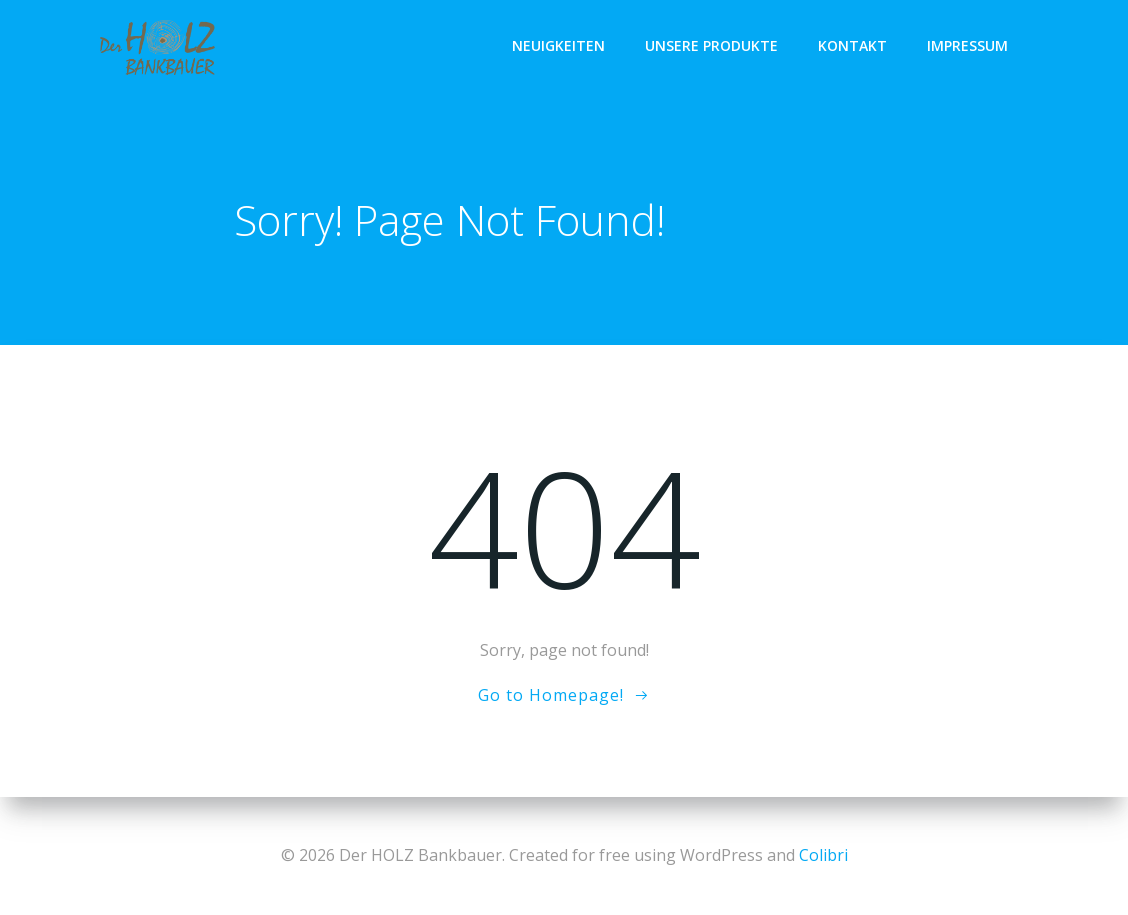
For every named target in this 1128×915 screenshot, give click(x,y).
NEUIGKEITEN (558, 45)
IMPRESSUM (967, 45)
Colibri (823, 855)
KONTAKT (852, 45)
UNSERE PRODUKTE (711, 45)
